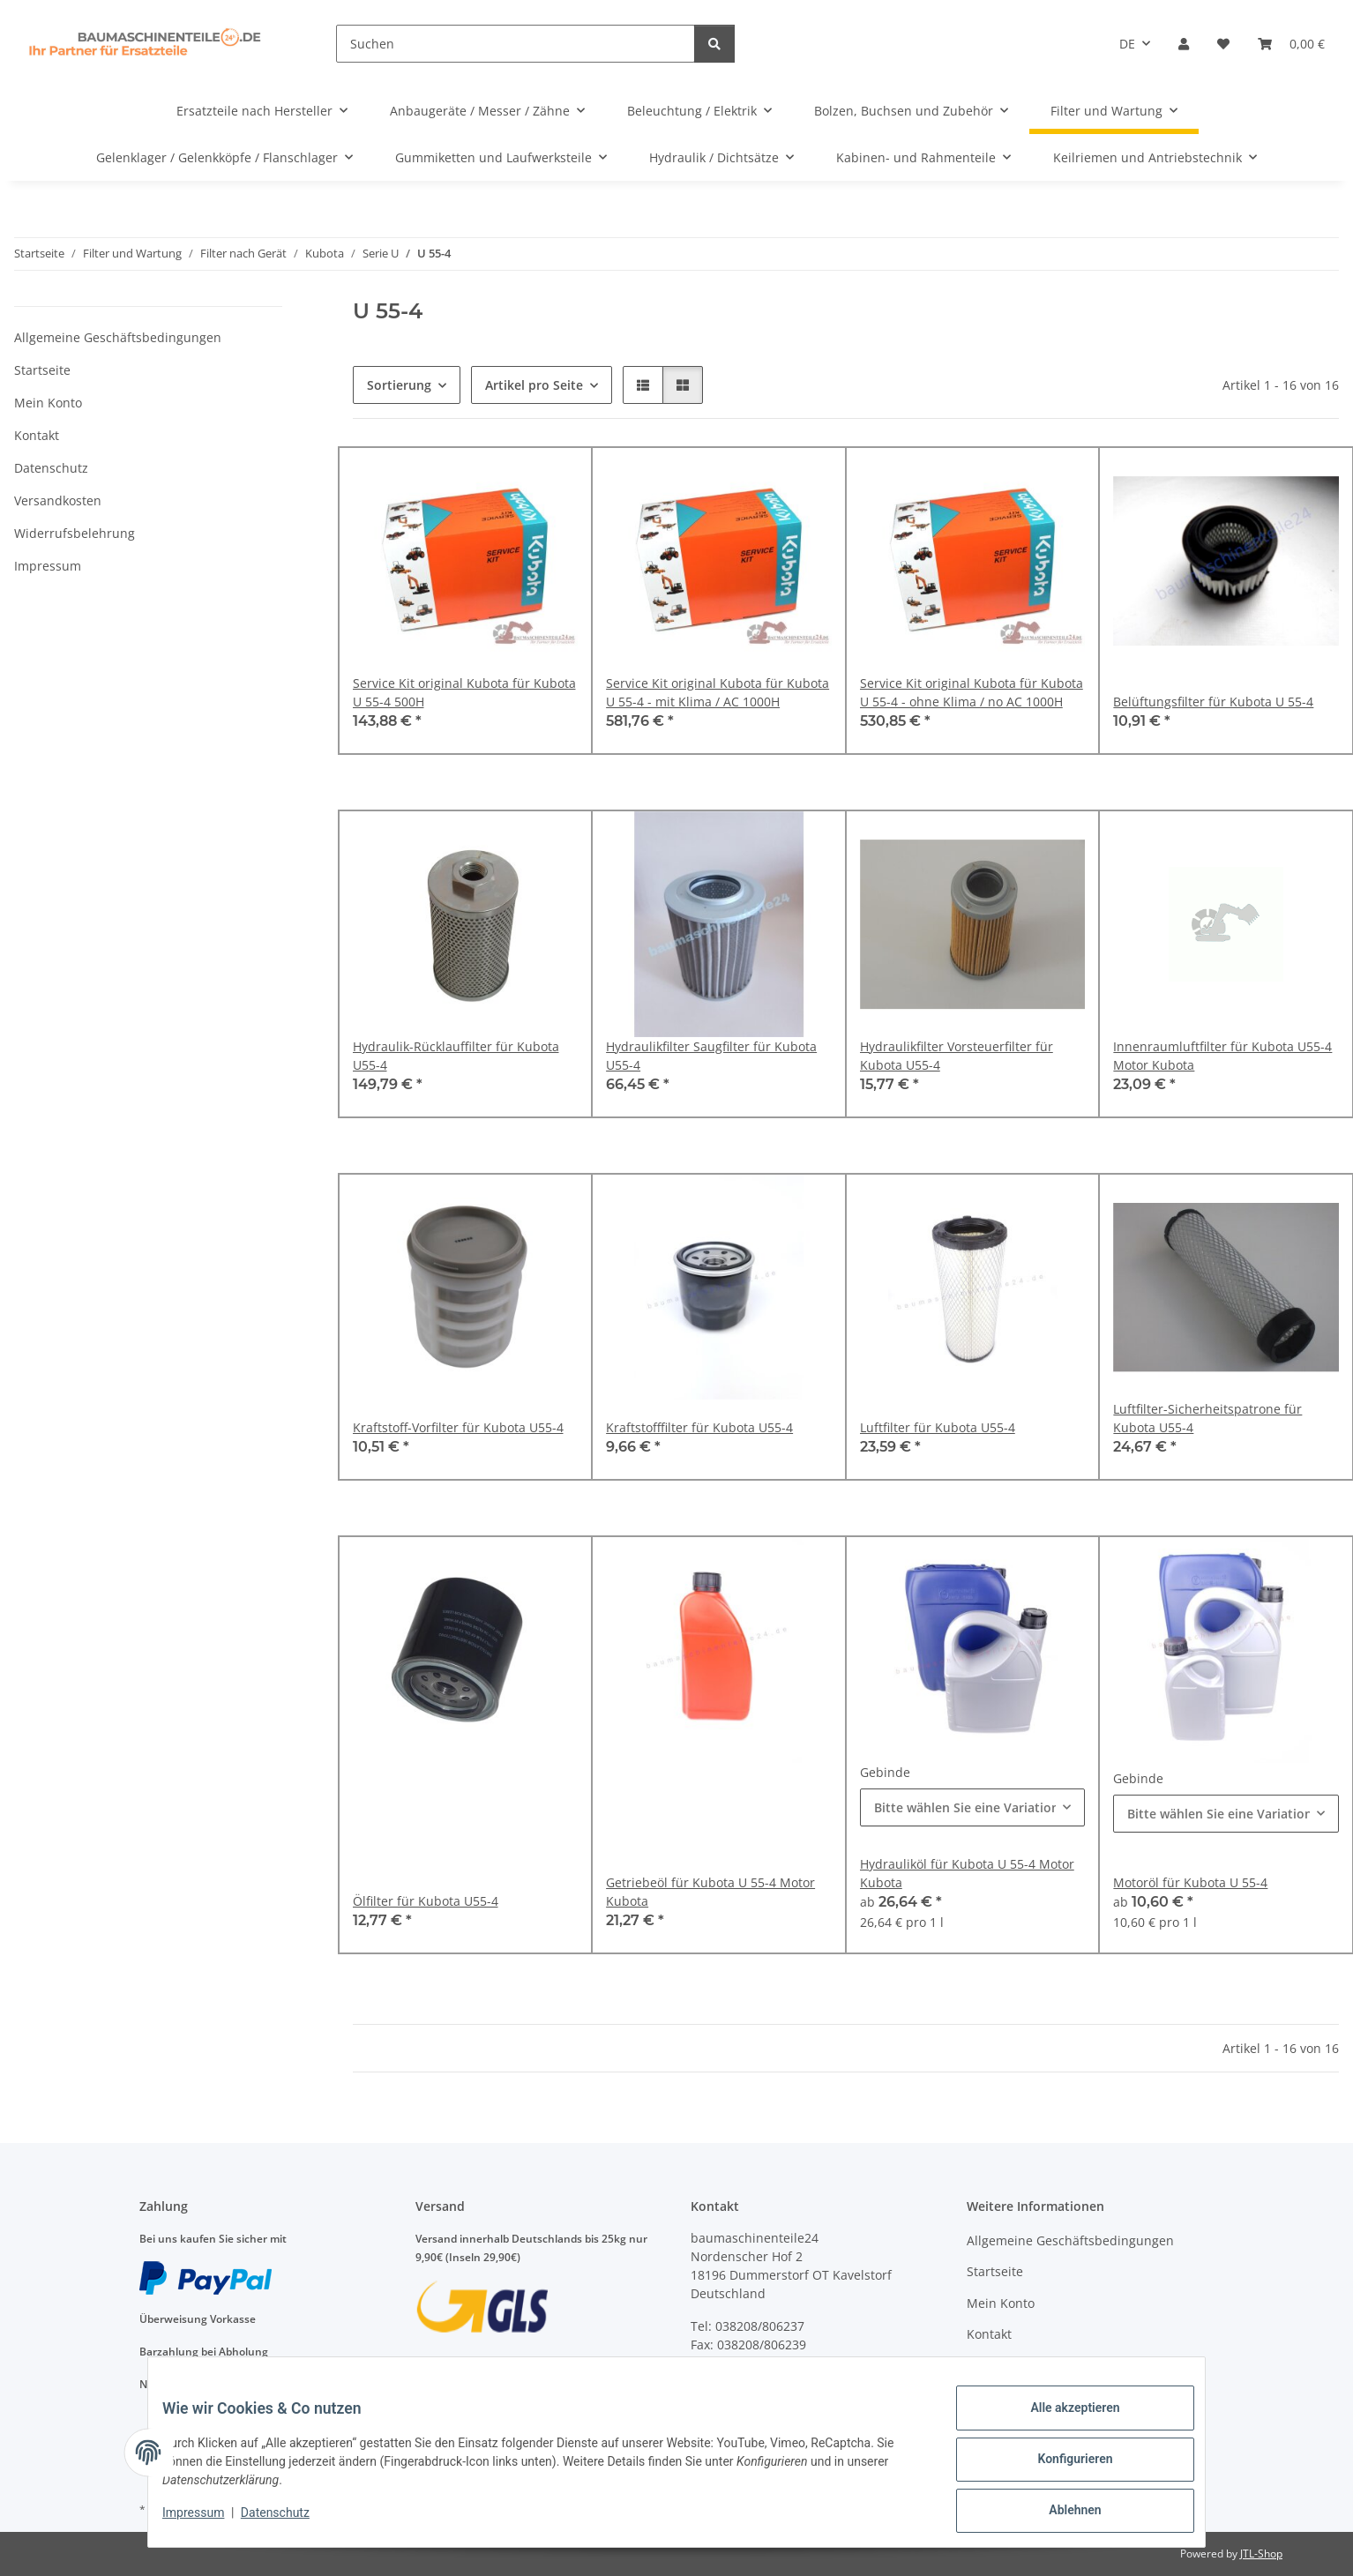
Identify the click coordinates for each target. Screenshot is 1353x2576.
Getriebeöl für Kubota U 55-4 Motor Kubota (710, 1891)
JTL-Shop (1261, 2553)
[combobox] (973, 1807)
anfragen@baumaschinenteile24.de (796, 2381)
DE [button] (1127, 43)
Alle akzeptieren (1060, 2422)
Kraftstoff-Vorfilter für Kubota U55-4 (458, 1427)
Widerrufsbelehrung (74, 533)
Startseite (42, 370)
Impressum (207, 2521)
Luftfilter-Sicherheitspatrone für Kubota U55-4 (1207, 1418)
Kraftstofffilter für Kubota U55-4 (699, 1427)
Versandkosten (57, 500)
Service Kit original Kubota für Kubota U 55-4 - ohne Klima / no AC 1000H (971, 692)
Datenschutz (289, 2521)
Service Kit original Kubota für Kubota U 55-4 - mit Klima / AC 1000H (717, 692)
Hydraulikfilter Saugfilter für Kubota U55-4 (711, 1055)
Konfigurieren (1060, 2467)
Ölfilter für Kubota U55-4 (425, 1901)
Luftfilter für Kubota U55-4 (937, 1427)
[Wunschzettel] (1223, 43)
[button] (1183, 43)
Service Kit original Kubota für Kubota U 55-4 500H (464, 692)
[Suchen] (515, 44)
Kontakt (36, 435)
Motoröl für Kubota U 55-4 (1190, 1882)
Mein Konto (48, 402)
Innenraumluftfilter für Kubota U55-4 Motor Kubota (1222, 1055)
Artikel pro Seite (534, 385)
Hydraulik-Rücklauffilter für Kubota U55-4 (456, 1055)
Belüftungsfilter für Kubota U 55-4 (1213, 701)
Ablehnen (1061, 2513)
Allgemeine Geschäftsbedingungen (117, 337)
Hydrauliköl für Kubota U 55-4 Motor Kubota (967, 1873)
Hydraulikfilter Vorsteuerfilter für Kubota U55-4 (956, 1055)
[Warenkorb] (1291, 43)
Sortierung (399, 385)
